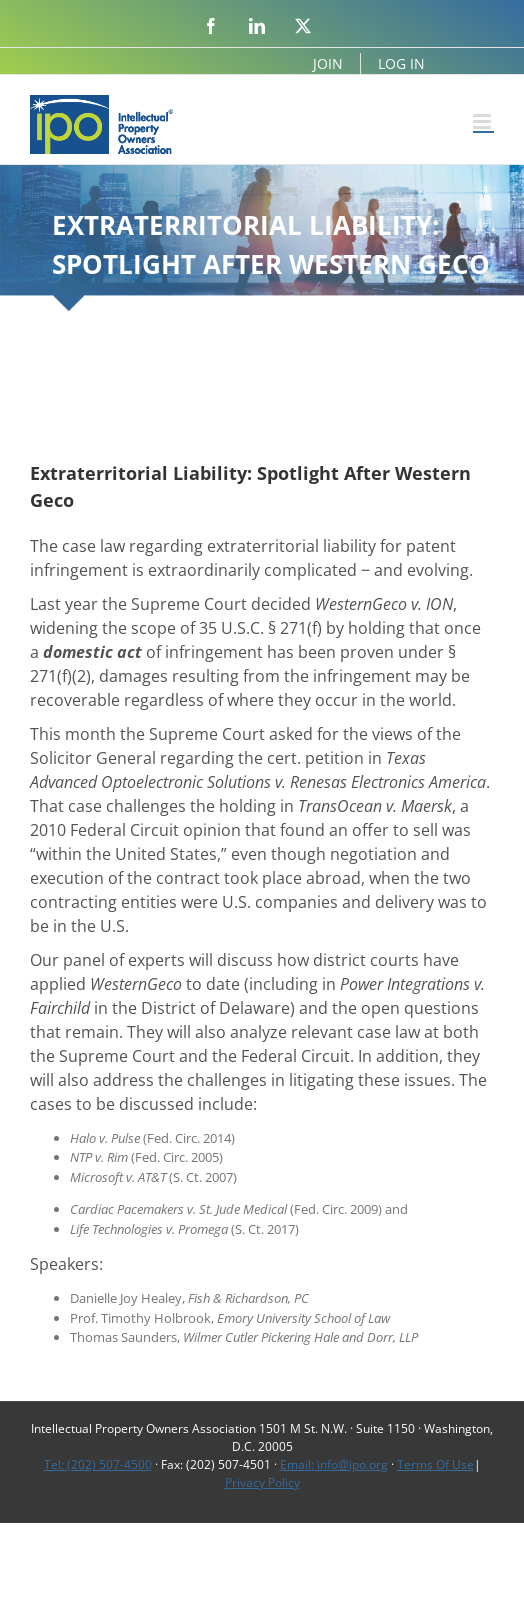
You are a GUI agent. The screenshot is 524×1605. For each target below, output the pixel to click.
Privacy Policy (262, 1482)
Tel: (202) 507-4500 (98, 1464)
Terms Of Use (435, 1464)
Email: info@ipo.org (334, 1464)
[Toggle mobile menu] (483, 121)
